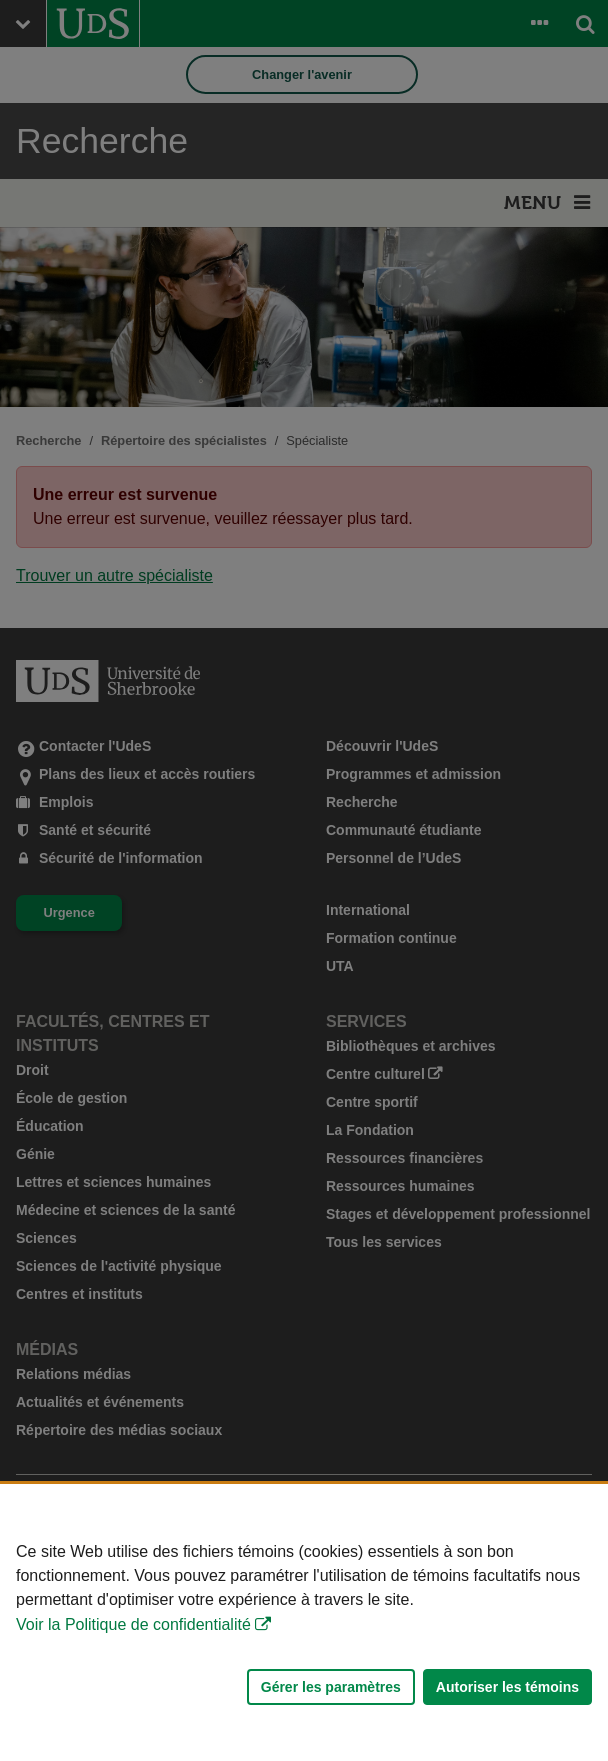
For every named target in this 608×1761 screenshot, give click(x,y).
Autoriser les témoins (507, 1687)
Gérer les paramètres (331, 1687)
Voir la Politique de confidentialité (133, 1624)
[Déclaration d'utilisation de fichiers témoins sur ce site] (304, 1622)
